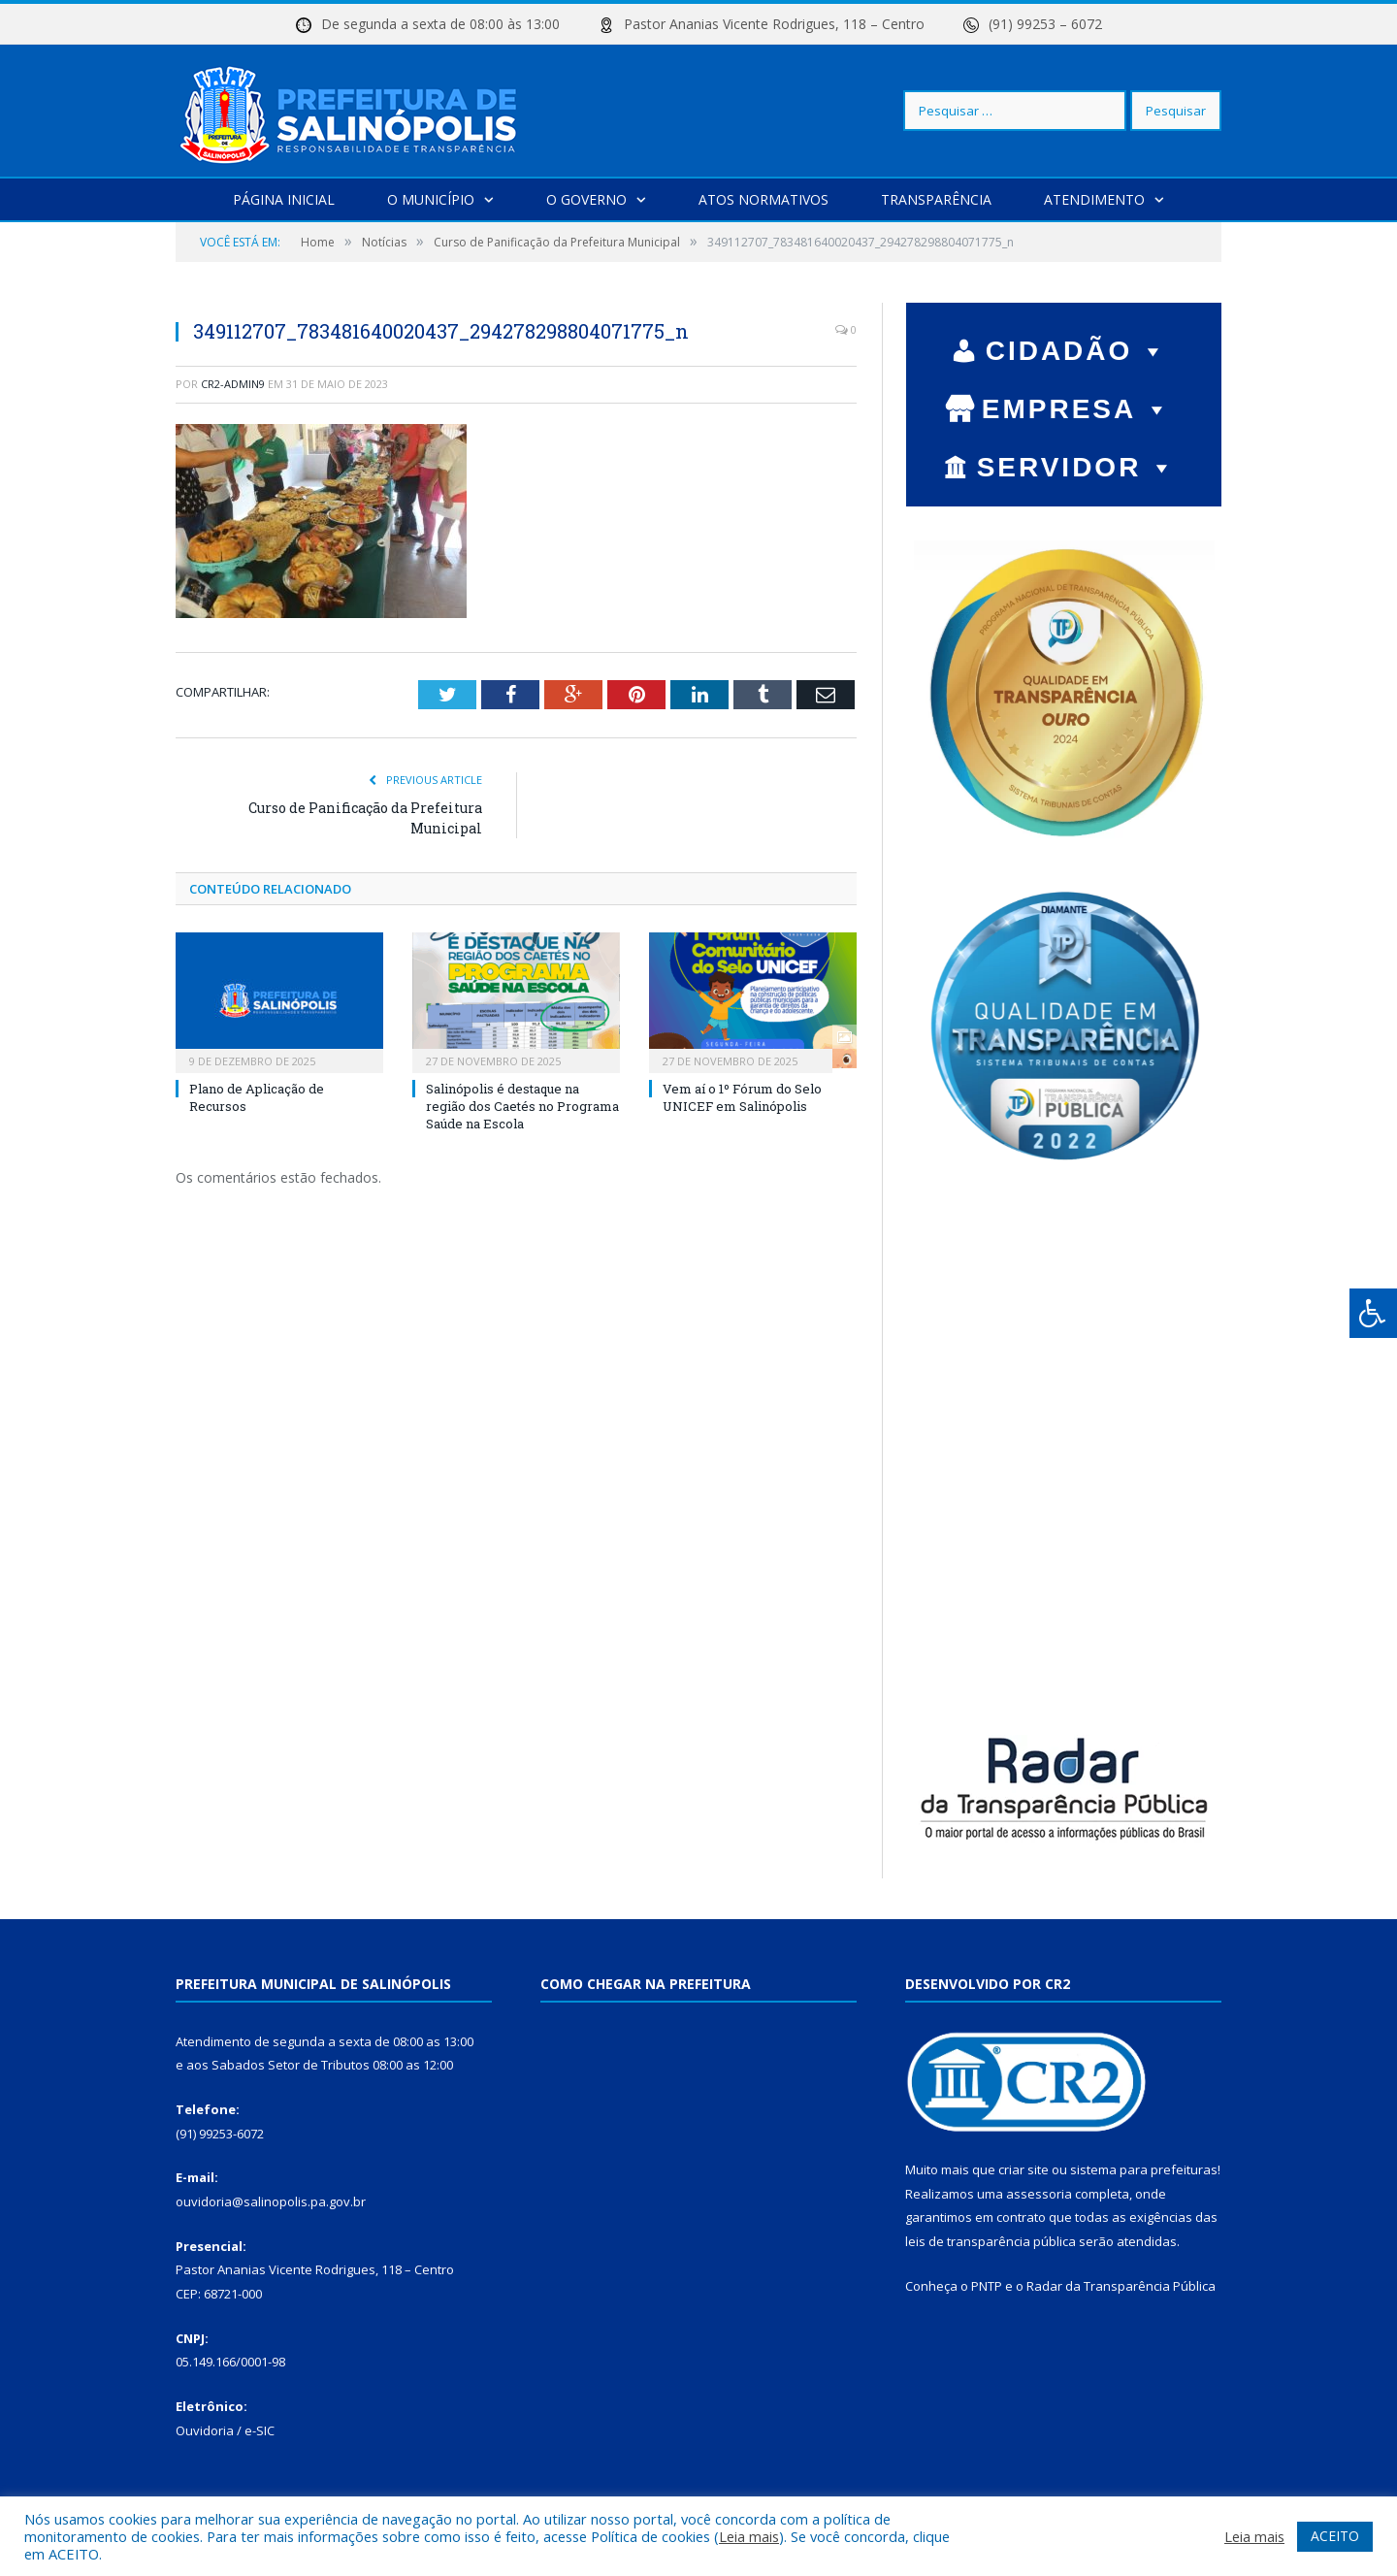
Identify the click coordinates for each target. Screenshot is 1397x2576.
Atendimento (1094, 198)
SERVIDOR (1077, 466)
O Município (430, 198)
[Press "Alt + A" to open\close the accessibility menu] (1373, 1313)
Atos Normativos (763, 198)
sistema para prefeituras (1144, 2168)
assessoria (1039, 2192)
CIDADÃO (1077, 350)
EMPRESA (1077, 408)
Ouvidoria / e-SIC (225, 2429)
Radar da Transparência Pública (1121, 2285)
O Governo (586, 198)
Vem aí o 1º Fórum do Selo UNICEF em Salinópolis (742, 1096)
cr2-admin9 (233, 382)
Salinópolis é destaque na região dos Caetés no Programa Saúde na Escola (522, 1105)
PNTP (986, 2285)
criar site (1023, 2168)
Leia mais (749, 2536)
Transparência (936, 198)
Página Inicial (284, 198)
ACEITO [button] (1335, 2536)
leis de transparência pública (990, 2240)
